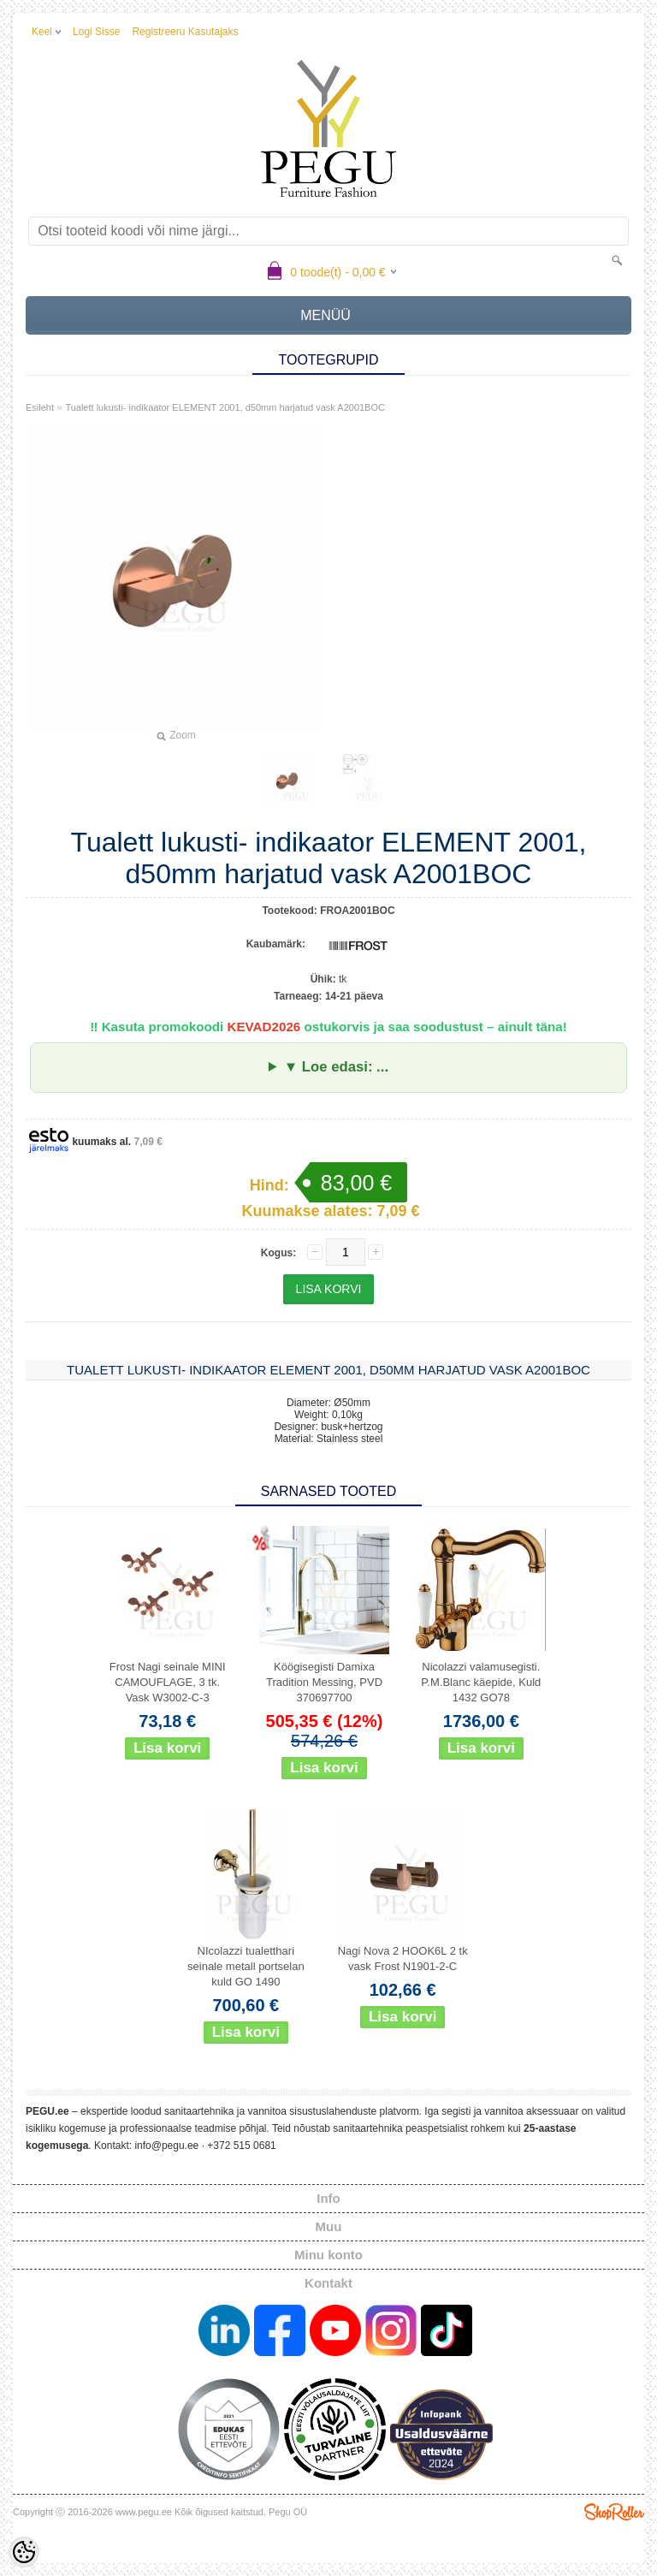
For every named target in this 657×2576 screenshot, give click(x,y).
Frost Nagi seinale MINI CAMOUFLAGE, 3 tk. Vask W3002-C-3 (168, 1682)
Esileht (40, 407)
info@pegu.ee (166, 2146)
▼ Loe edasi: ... (336, 1067)
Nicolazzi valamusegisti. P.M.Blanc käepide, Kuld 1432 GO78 (481, 1682)
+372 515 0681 (241, 2146)
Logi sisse (96, 32)
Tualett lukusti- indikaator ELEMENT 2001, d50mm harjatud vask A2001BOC (225, 407)
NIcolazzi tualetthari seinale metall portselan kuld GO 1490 (246, 1966)
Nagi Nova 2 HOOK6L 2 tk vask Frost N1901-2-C (403, 1958)
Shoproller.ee (614, 2511)
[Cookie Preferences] (24, 2552)
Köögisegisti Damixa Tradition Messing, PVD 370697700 (324, 1682)
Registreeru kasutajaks (185, 32)
